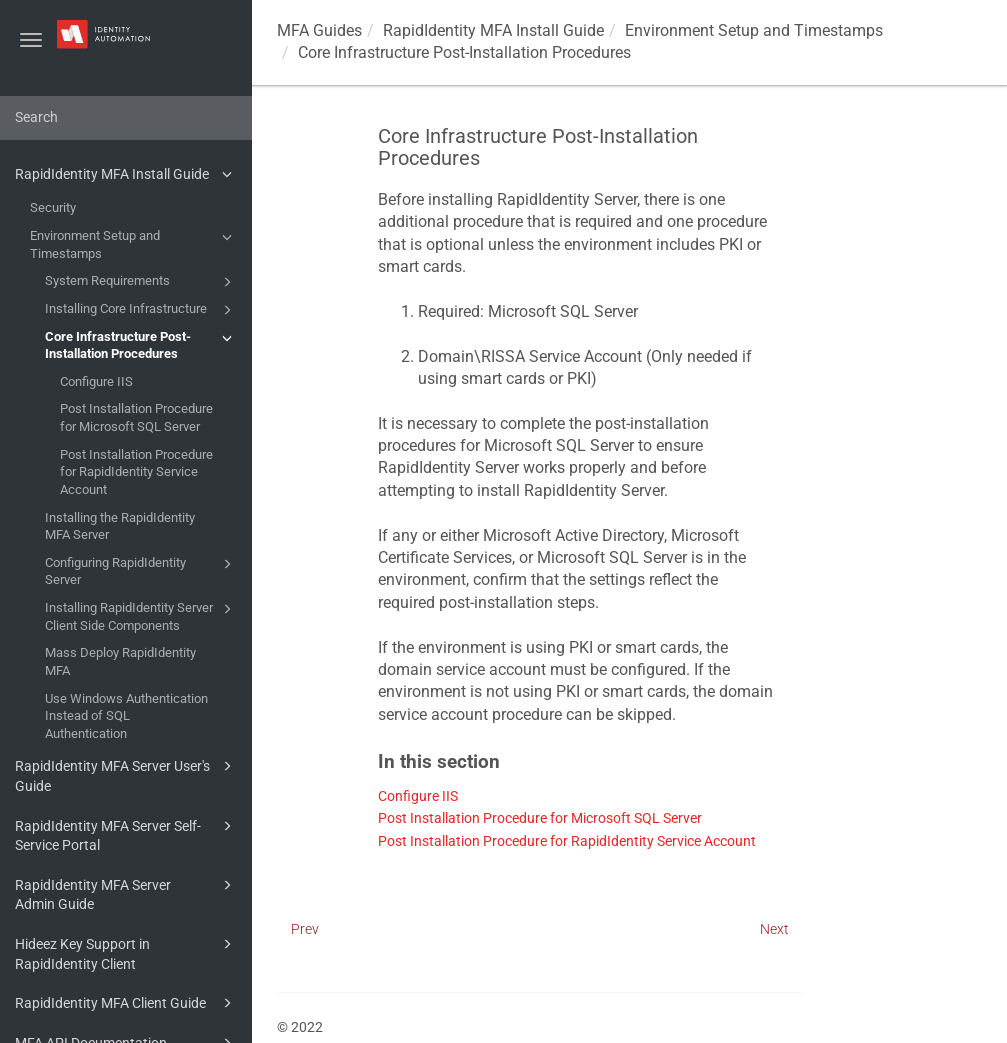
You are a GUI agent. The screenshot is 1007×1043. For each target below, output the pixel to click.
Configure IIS (96, 381)
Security (53, 207)
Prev (305, 929)
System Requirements (141, 282)
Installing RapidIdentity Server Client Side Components (141, 615)
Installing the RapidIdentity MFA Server (120, 526)
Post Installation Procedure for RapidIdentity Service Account (136, 472)
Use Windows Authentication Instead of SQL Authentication (126, 716)
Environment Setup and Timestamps (134, 243)
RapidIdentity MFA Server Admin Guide (126, 893)
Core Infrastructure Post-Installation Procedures (141, 344)
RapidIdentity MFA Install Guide (126, 174)
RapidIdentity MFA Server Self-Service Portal (126, 834)
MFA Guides (319, 30)
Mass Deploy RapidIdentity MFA (120, 661)
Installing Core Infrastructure (141, 310)
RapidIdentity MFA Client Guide (126, 1003)
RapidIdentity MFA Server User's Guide (126, 774)
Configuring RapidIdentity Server (141, 570)
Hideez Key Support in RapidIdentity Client (126, 952)
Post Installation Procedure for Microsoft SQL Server (136, 417)
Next (774, 929)
